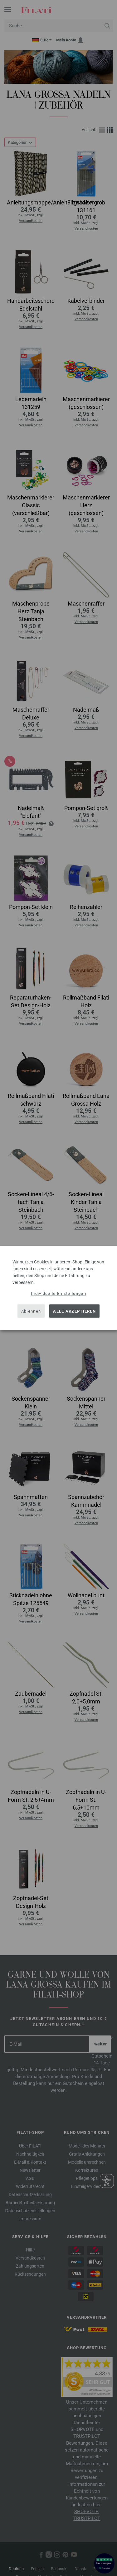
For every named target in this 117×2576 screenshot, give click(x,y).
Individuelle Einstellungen (58, 1293)
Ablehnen (31, 1311)
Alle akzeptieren (74, 1311)
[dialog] (58, 1288)
